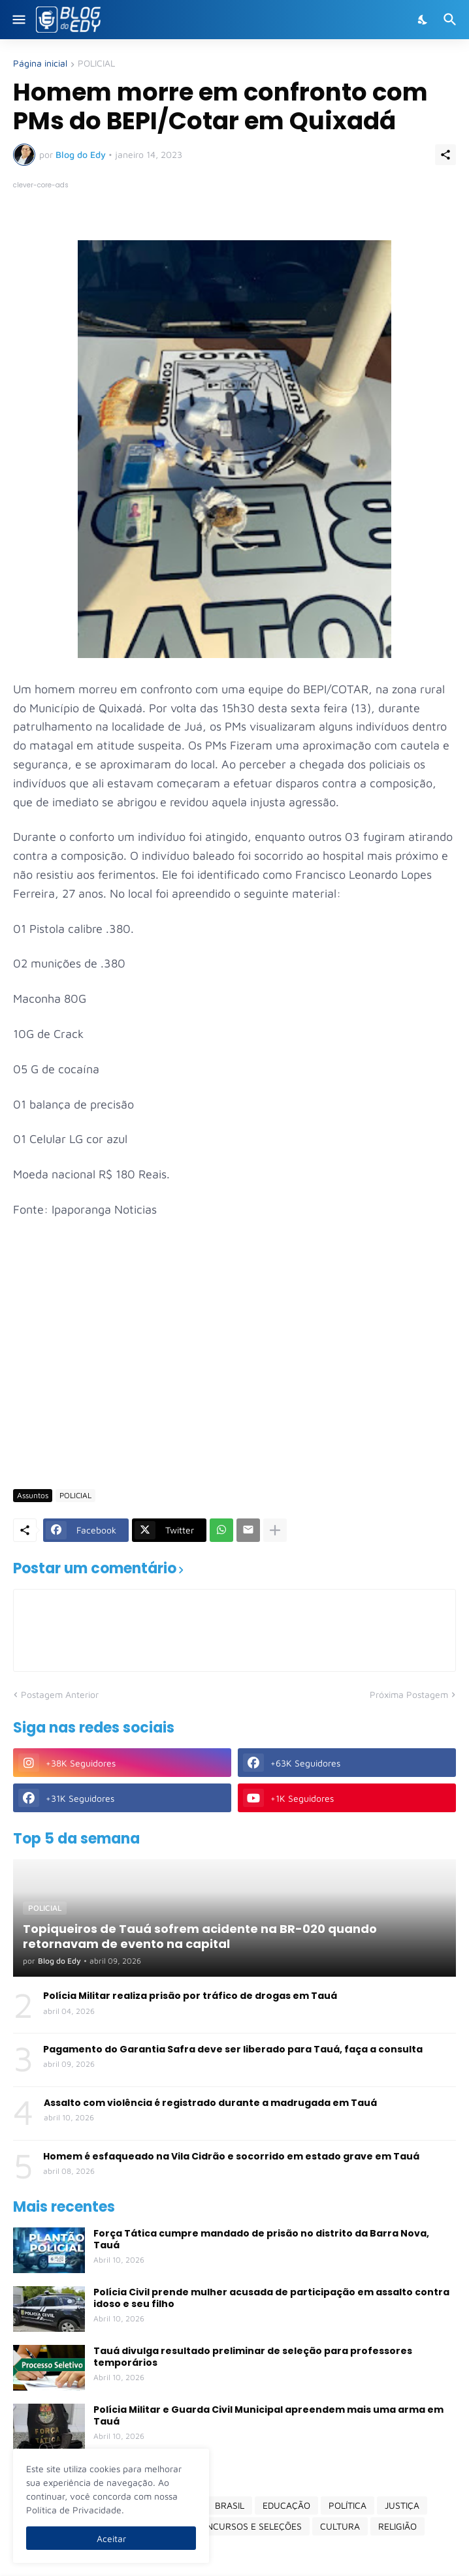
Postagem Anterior (60, 1694)
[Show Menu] (18, 19)
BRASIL (229, 2505)
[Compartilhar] (445, 154)
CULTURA (340, 2526)
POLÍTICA (347, 2505)
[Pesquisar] (451, 19)
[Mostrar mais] (275, 1530)
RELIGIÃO (397, 2526)
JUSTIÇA (402, 2505)
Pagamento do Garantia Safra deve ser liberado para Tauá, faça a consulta (233, 2049)
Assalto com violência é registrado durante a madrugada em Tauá (210, 2103)
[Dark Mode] (423, 19)
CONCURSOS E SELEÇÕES (248, 2526)
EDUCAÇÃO (286, 2505)
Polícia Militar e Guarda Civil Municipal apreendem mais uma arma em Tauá (268, 2415)
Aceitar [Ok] (111, 2538)
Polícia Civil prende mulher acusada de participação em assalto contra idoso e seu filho (271, 2298)
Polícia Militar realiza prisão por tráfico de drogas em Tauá (190, 1996)
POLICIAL (96, 64)
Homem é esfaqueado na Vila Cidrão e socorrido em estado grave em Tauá (231, 2156)
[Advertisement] (241, 1378)
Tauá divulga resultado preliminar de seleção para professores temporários (252, 2356)
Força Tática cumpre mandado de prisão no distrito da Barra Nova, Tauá (261, 2239)
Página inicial (40, 64)
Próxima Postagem (409, 1694)
